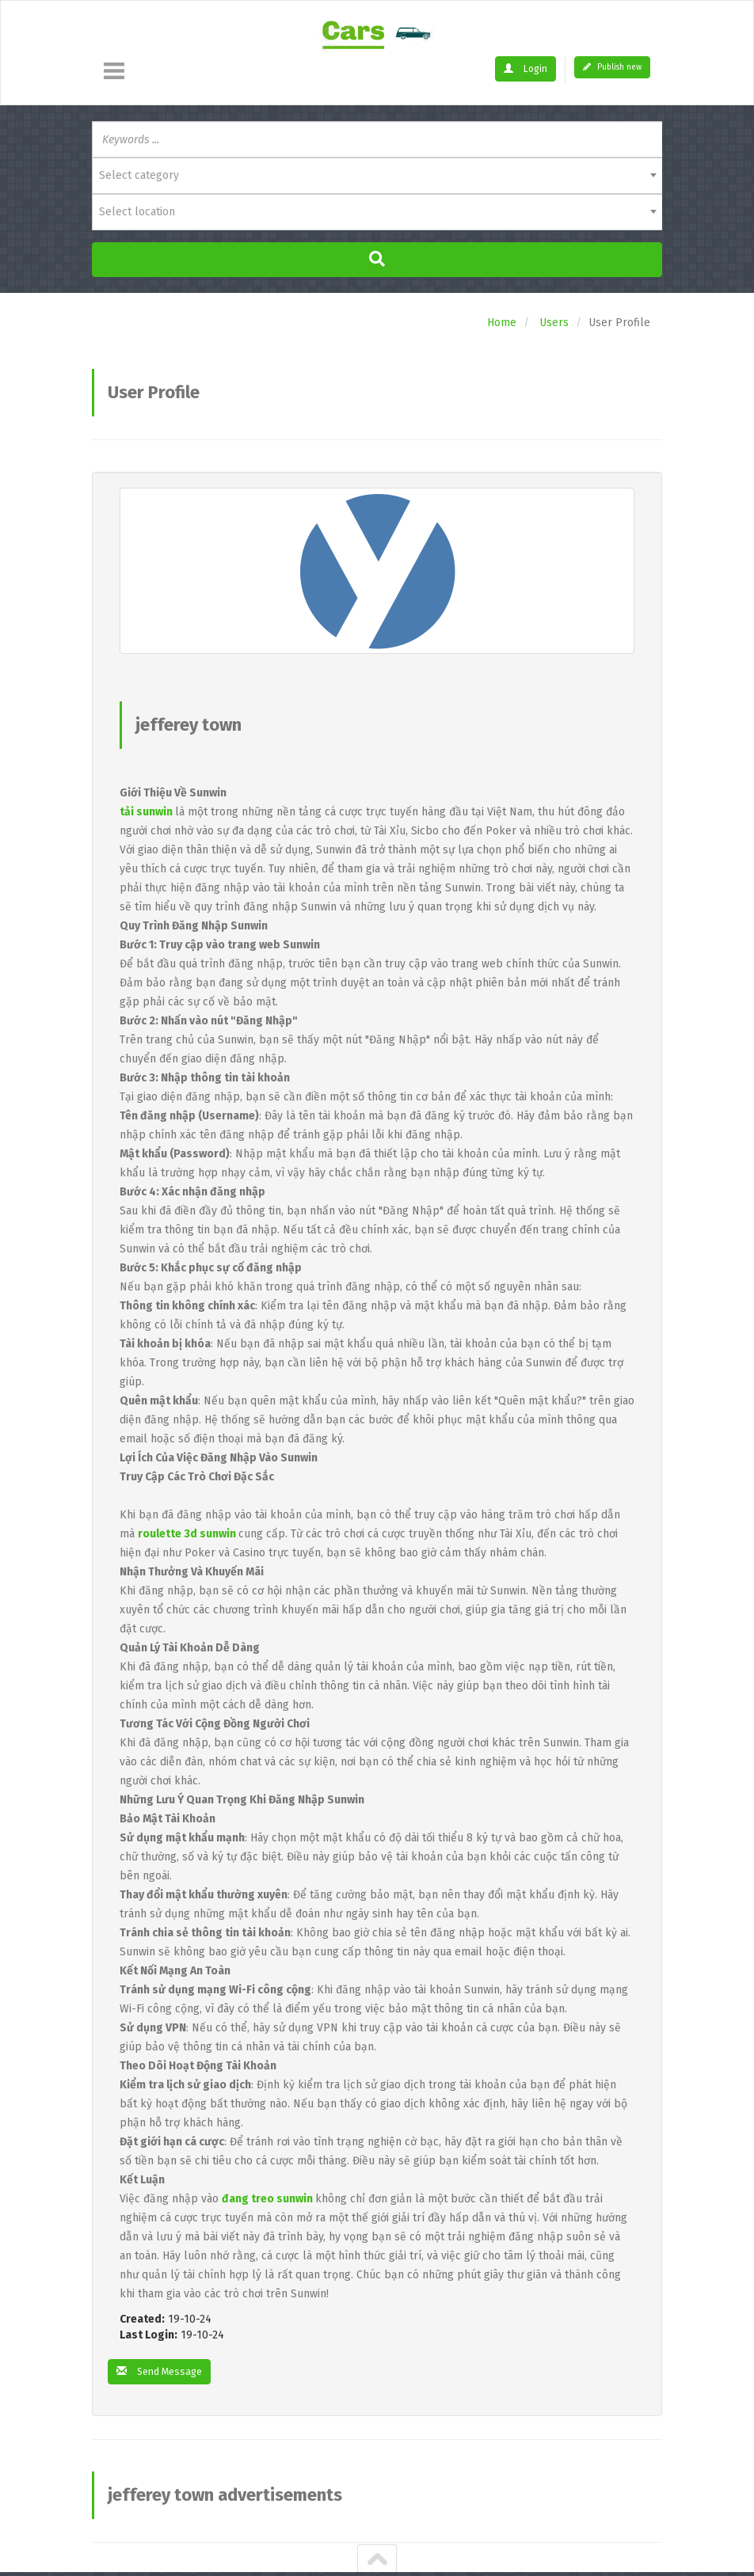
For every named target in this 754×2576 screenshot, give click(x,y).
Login (527, 68)
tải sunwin (146, 812)
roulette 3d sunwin (187, 1534)
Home (501, 322)
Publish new (612, 67)
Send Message (163, 2372)
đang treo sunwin (267, 2199)
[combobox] (377, 176)
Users (554, 322)
